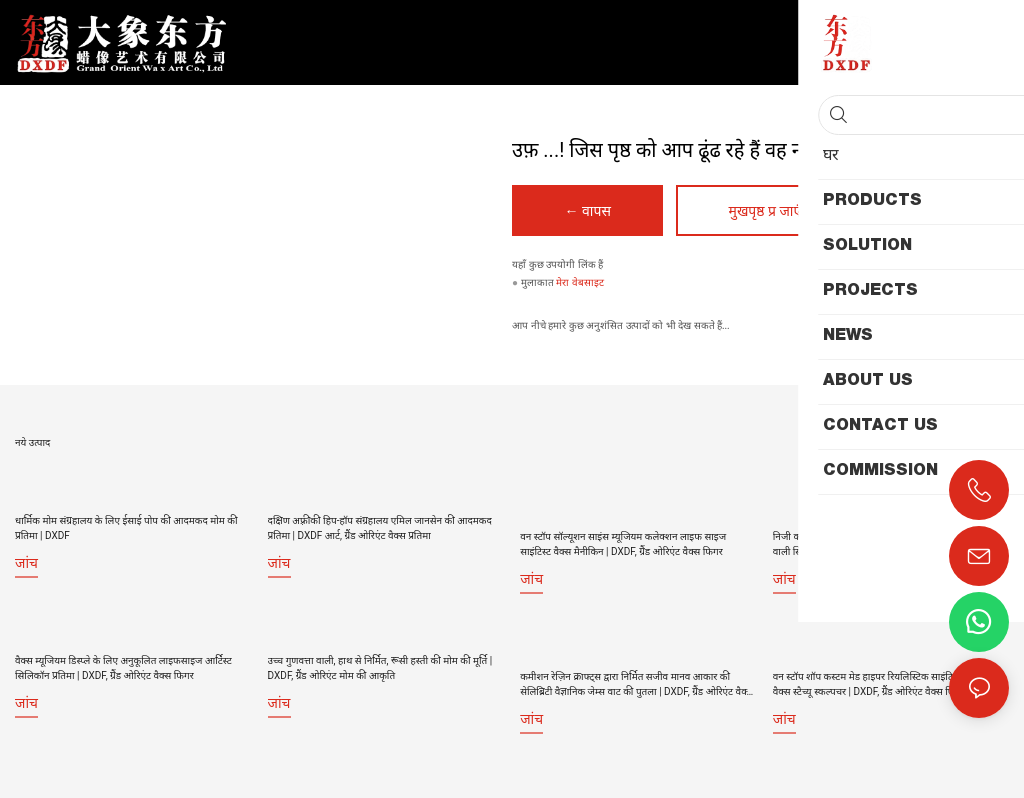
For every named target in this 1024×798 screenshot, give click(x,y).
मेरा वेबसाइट (580, 283)
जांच (26, 562)
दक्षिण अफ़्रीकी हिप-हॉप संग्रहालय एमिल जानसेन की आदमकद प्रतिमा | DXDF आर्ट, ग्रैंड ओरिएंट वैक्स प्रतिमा (380, 527)
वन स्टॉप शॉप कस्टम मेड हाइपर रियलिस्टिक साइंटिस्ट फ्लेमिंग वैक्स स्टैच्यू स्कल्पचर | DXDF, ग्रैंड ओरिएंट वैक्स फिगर (882, 663)
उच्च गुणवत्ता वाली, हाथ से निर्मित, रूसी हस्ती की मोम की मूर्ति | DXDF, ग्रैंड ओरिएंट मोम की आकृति (380, 663)
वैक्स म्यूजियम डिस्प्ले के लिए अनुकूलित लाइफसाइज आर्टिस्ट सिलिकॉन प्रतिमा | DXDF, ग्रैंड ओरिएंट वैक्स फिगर (123, 663)
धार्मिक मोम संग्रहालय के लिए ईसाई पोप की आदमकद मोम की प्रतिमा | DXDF (126, 527)
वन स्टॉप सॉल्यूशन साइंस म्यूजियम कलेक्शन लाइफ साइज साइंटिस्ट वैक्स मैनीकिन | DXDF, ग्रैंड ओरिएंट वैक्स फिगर (623, 527)
